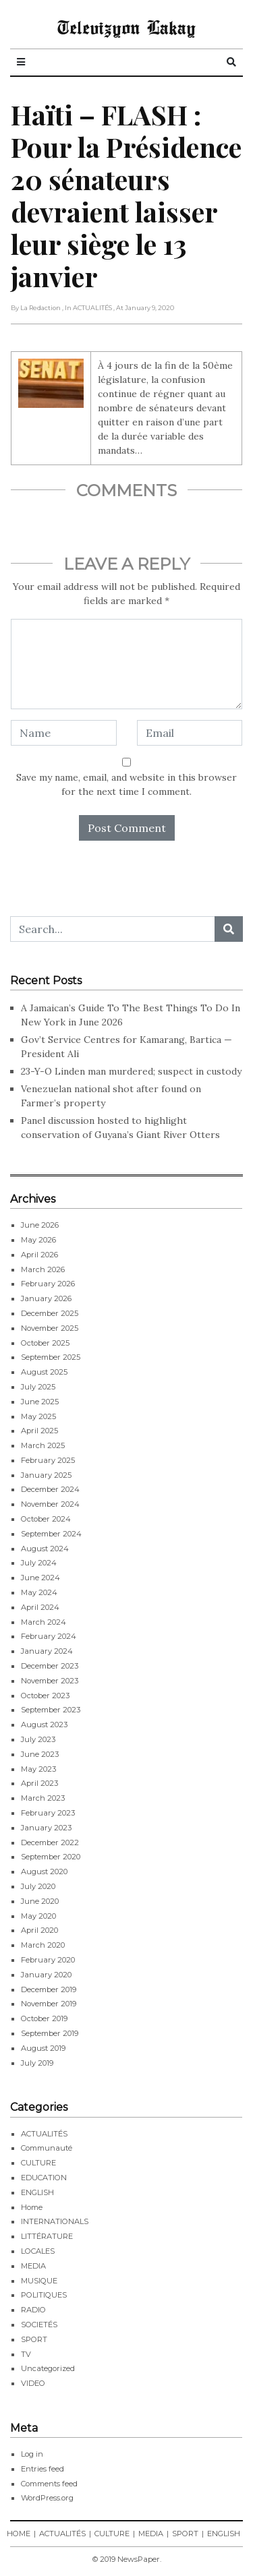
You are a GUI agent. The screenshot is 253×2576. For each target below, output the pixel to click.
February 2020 (48, 1960)
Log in (32, 2454)
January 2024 (47, 1651)
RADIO (33, 2309)
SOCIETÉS (39, 2324)
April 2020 (39, 1930)
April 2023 (39, 1783)
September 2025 (50, 1357)
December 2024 (50, 1489)
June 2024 (40, 1577)
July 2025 (38, 1386)
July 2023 (38, 1739)
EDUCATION (44, 2177)
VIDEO (33, 2383)
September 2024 (51, 1533)
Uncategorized (48, 2368)
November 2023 (49, 1680)
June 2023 (40, 1754)
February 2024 (48, 1636)
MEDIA (33, 2266)
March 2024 (43, 1622)
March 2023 (43, 1798)
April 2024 (40, 1607)
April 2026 (39, 1254)
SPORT (34, 2339)
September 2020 (50, 1856)
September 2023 (50, 1709)
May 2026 (38, 1240)
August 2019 (43, 2048)
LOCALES (38, 2251)
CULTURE (38, 2162)
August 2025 (44, 1372)
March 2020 (43, 1945)
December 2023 (49, 1666)
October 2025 (45, 1343)
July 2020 (38, 1886)
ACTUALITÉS (44, 2133)
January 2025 (46, 1475)
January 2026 (46, 1298)
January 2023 (46, 1827)
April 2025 (39, 1430)
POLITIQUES (44, 2295)
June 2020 (40, 1901)
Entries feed (42, 2469)
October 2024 (46, 1519)
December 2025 (49, 1313)
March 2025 (43, 1445)
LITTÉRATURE (47, 2236)
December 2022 (50, 1842)
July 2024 (39, 1562)
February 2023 (48, 1813)
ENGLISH (37, 2192)
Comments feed (49, 2483)
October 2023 (45, 1695)
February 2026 (48, 1283)
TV (26, 2354)
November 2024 (50, 1504)
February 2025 (48, 1460)
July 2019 (37, 2063)
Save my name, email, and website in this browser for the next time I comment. (126, 784)
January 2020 (46, 1974)
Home (32, 2207)
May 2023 (38, 1769)
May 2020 (38, 1916)
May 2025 (38, 1416)
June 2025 (40, 1401)
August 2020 (44, 1871)
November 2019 (48, 2003)
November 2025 (49, 1328)
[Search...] (112, 929)
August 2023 (44, 1724)
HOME (18, 2533)
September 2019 (49, 2033)
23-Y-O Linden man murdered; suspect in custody (131, 1071)
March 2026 (43, 1269)
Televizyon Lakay (126, 27)
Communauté (46, 2148)
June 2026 (40, 1225)
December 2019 (48, 1989)
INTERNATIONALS (54, 2221)
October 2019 (44, 2018)
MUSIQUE (39, 2280)
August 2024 (45, 1548)
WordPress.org (47, 2498)
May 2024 (39, 1592)
